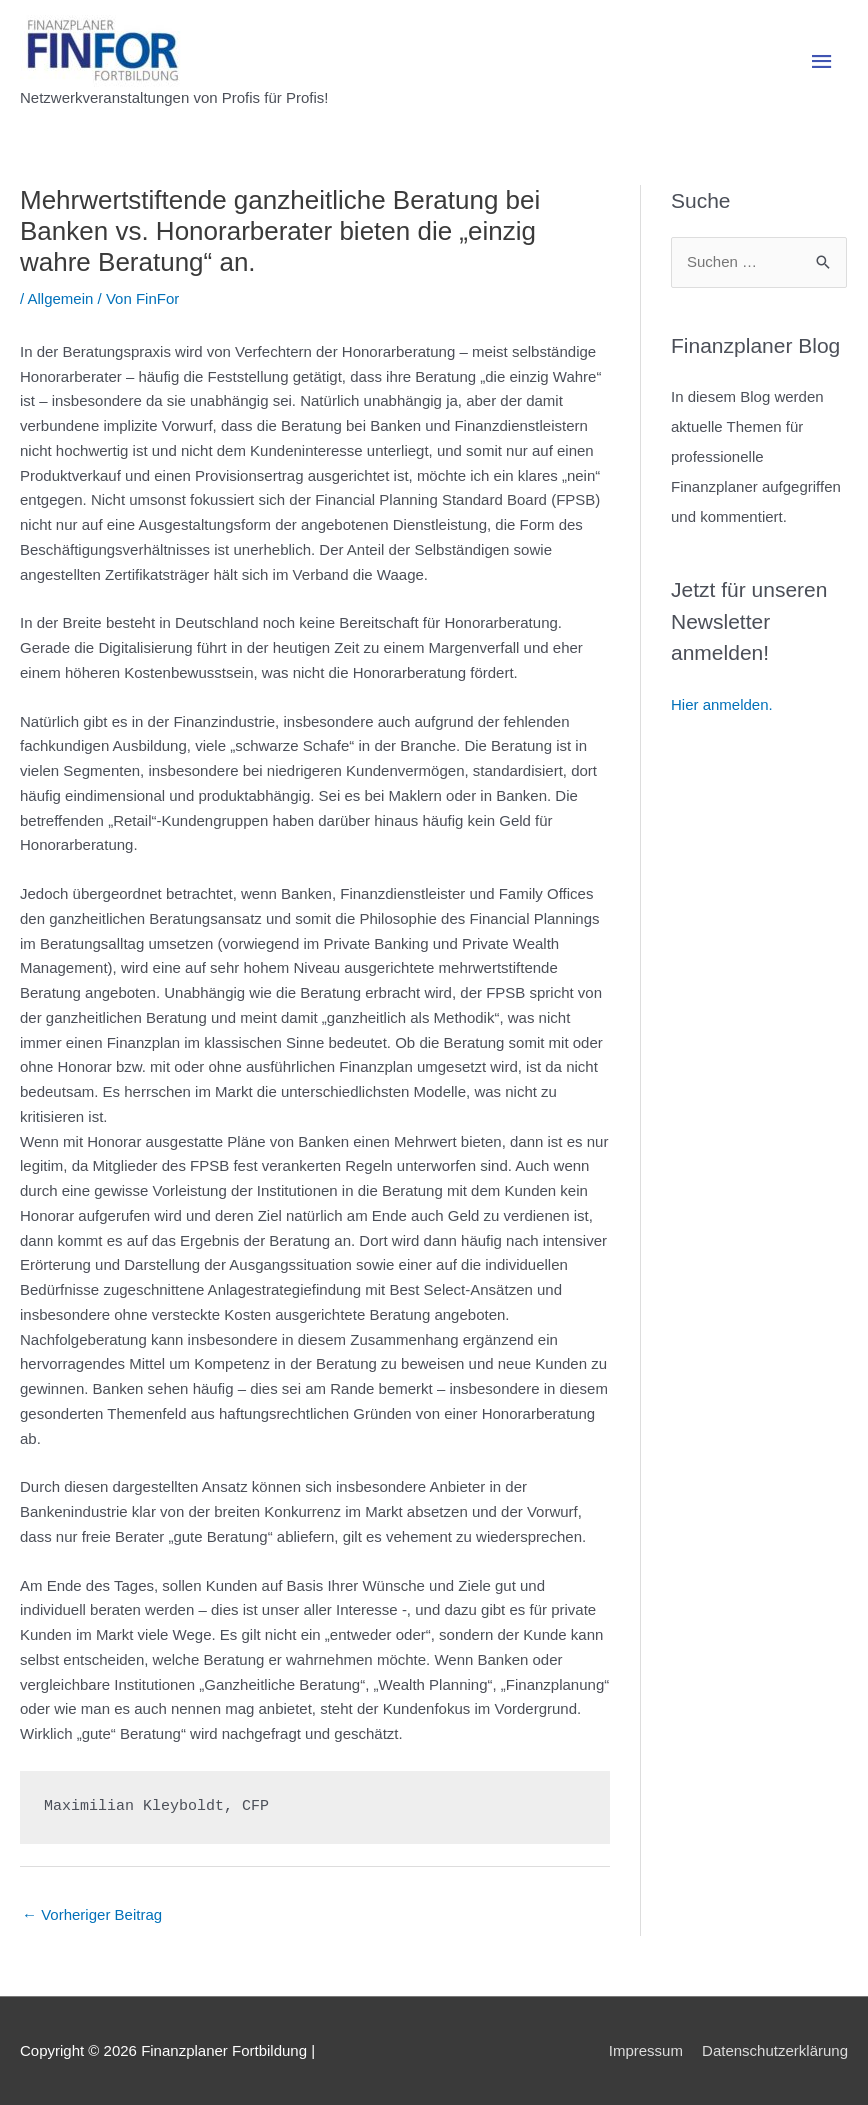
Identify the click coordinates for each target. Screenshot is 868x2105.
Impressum (646, 2050)
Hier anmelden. (722, 704)
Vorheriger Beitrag (92, 1914)
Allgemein (61, 298)
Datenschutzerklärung (775, 2050)
